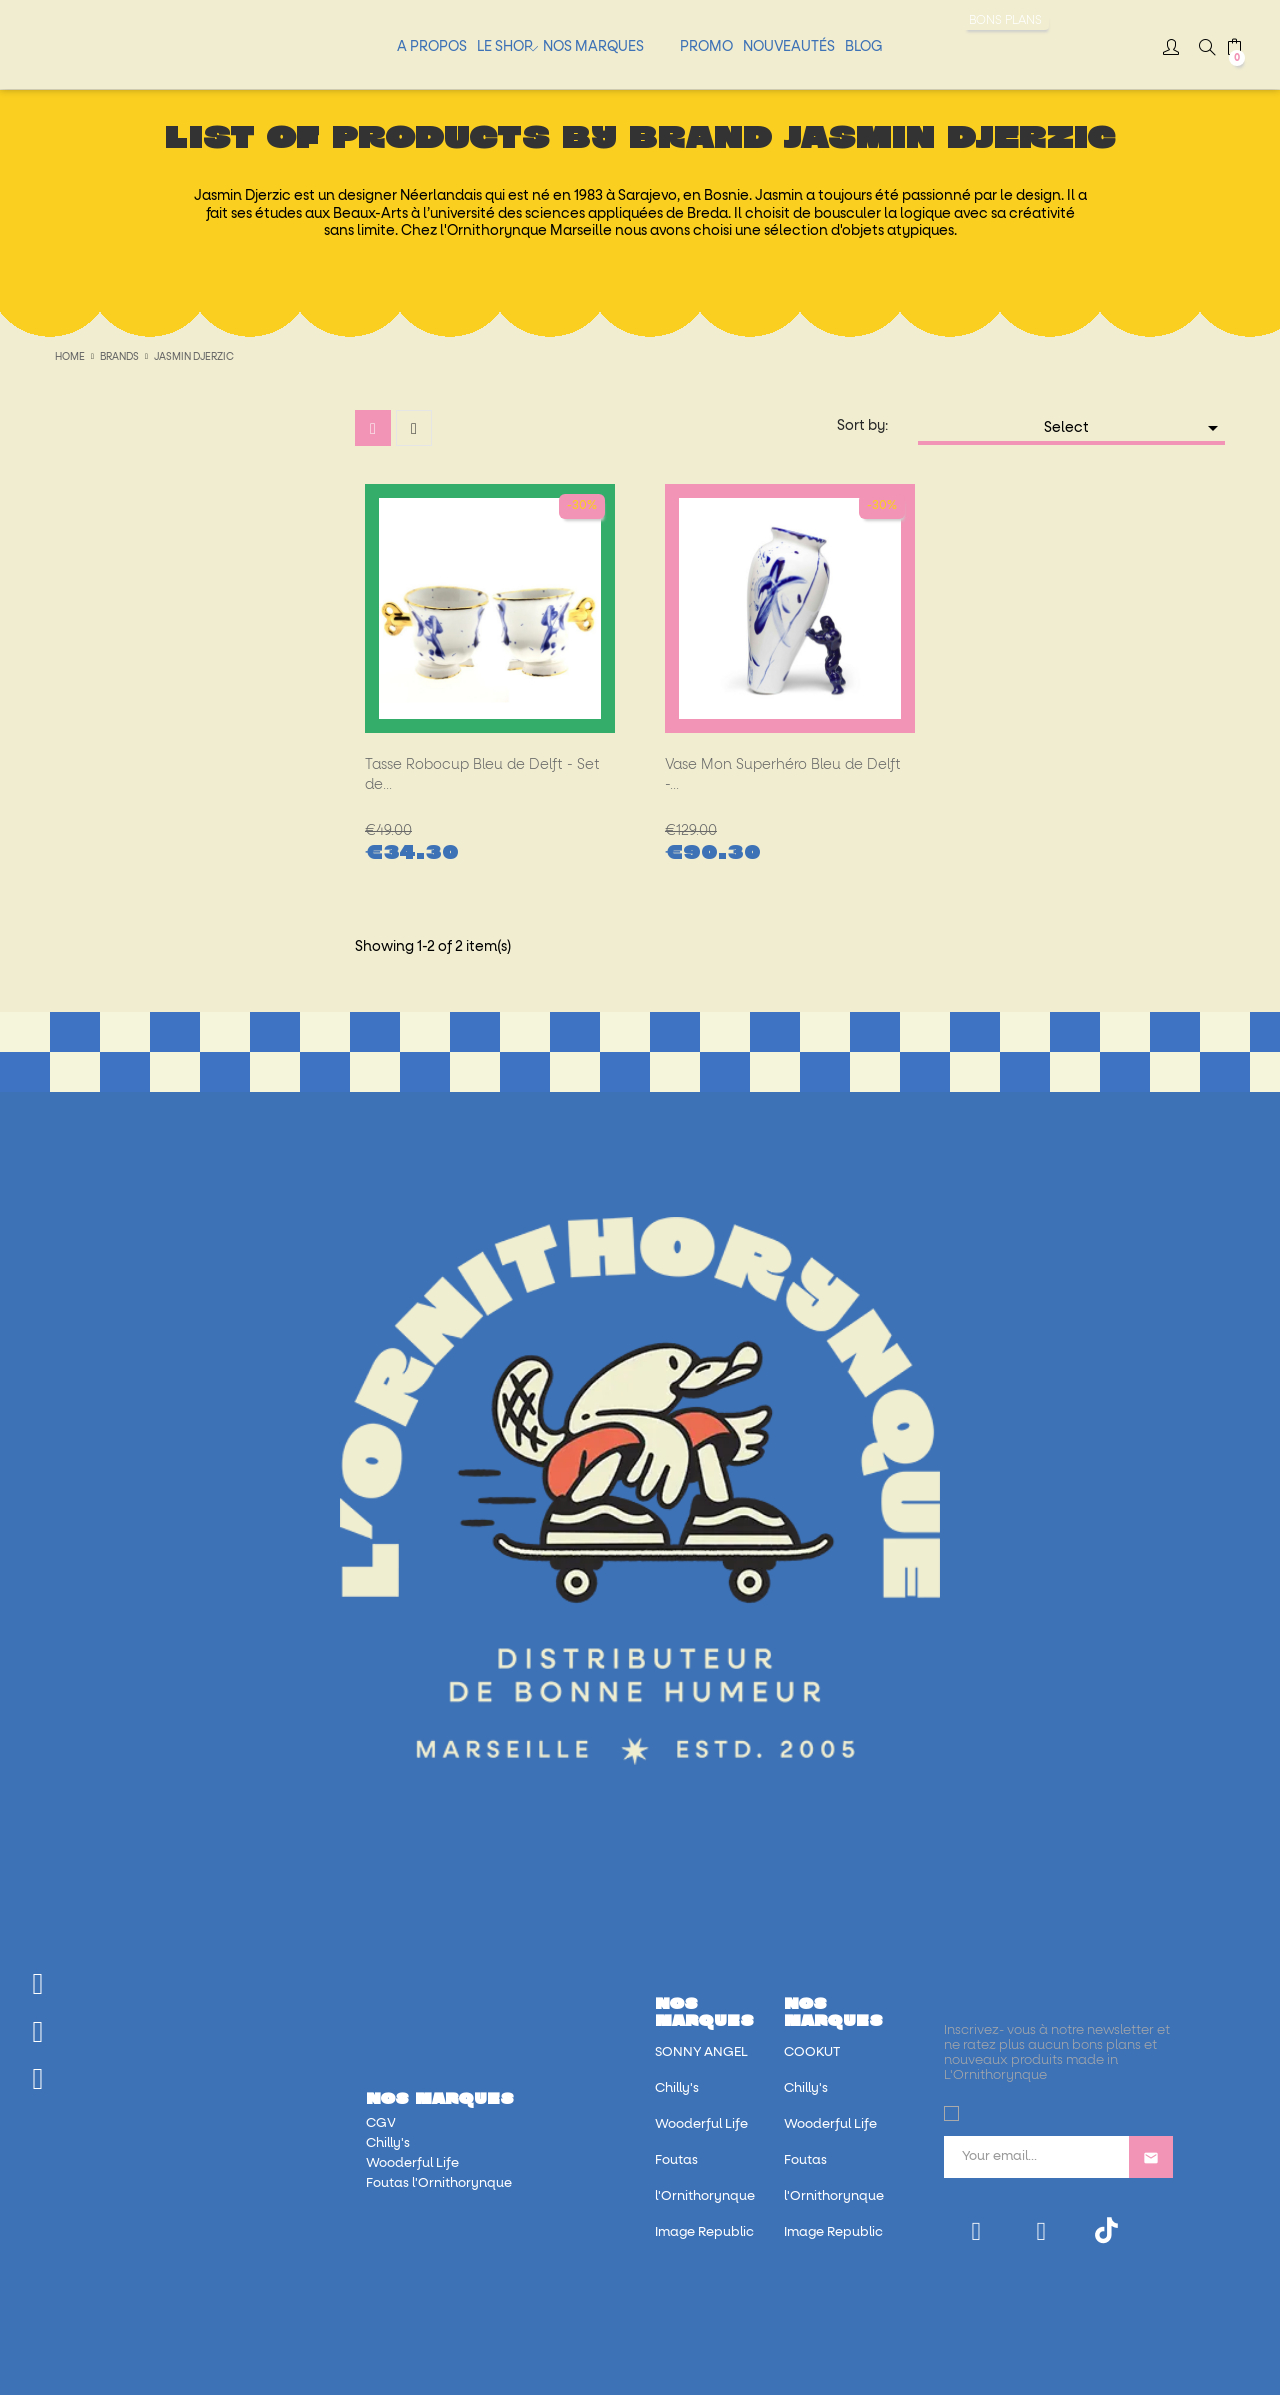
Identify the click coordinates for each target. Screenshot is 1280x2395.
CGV (381, 2123)
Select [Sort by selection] (1134, 428)
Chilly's (388, 2143)
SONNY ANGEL (701, 2052)
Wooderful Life (412, 2163)
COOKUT (812, 2052)
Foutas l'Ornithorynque (439, 2183)
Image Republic (704, 2232)
